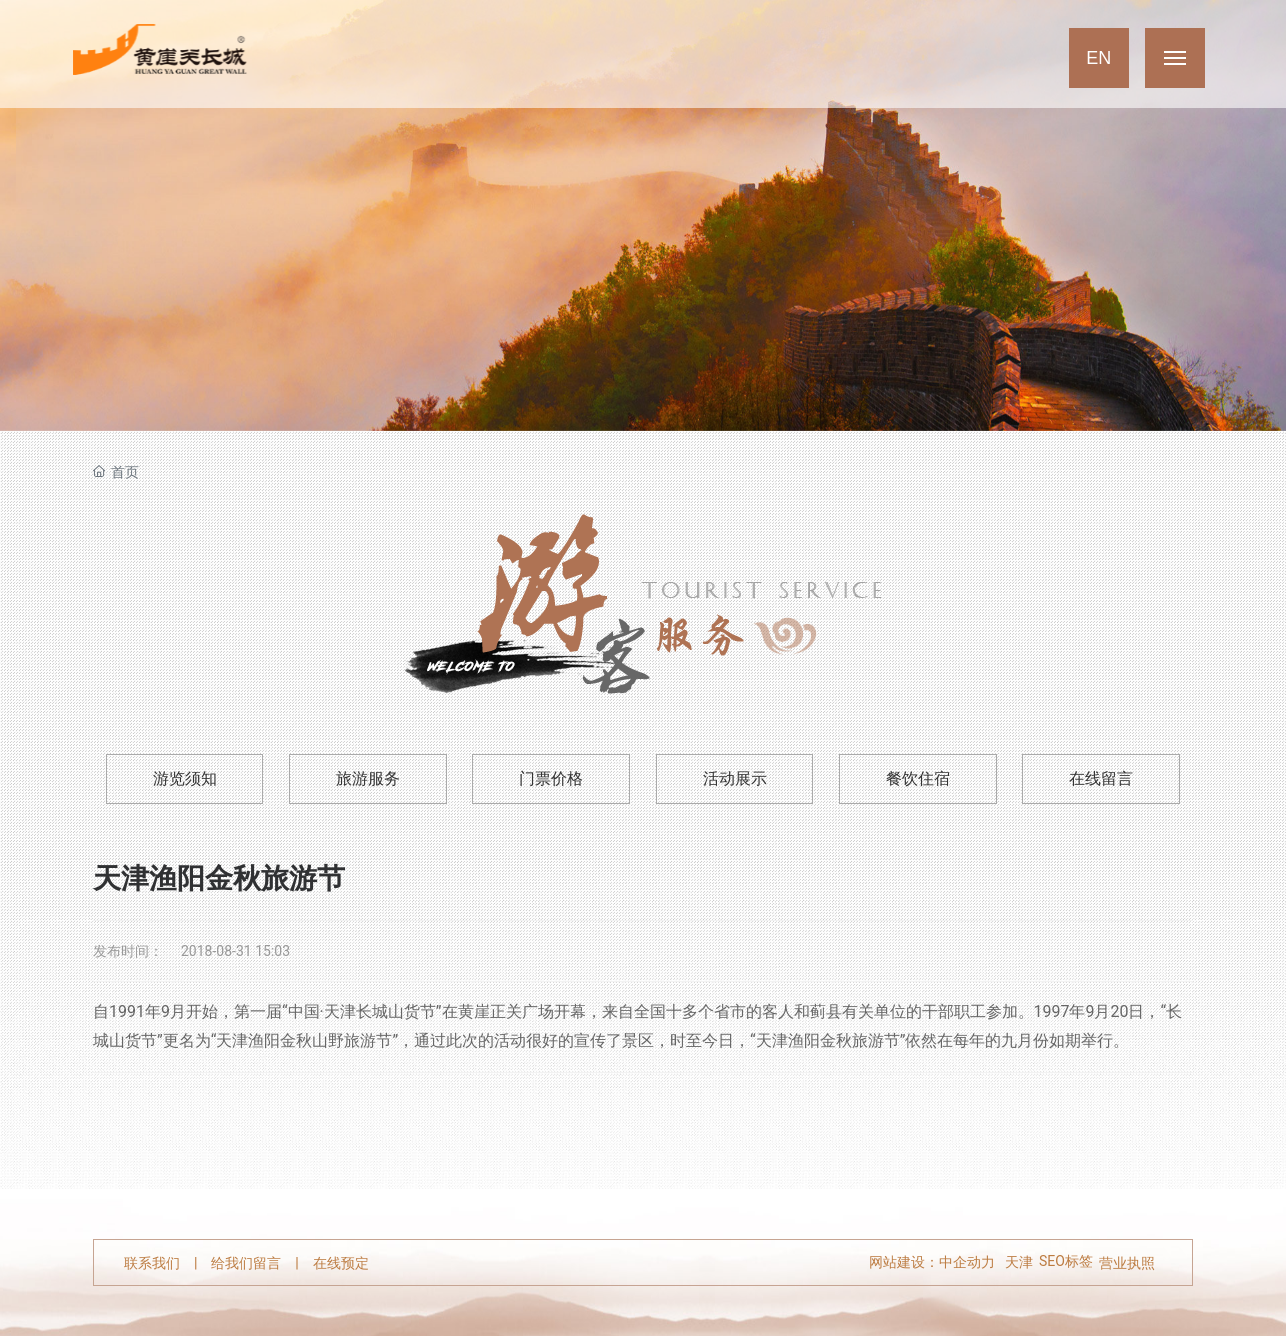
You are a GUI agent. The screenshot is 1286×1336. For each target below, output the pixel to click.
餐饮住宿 (918, 778)
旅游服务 (368, 778)
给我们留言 (246, 1263)
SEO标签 (1066, 1261)
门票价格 (551, 778)
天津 (1019, 1262)
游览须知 (185, 778)
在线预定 (341, 1263)
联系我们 (152, 1263)
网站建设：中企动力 (932, 1262)
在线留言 (1101, 778)
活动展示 (735, 778)
